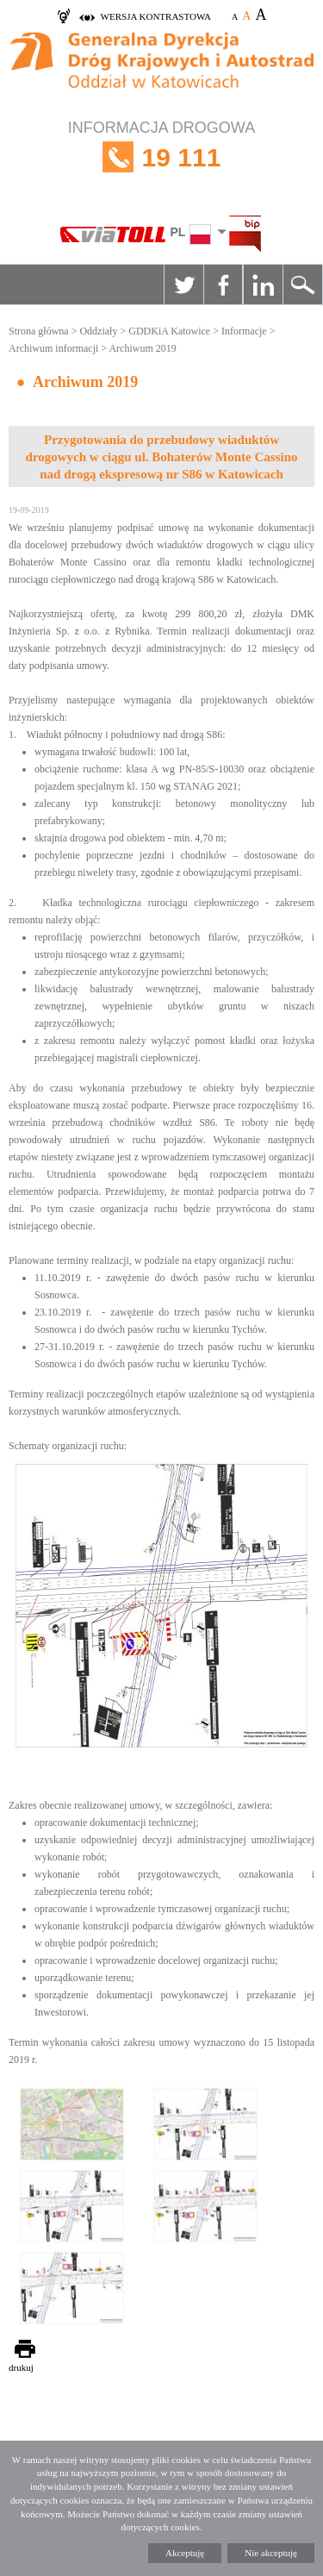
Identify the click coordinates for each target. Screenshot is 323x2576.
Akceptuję (184, 2553)
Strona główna (39, 331)
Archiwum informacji (53, 348)
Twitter (183, 284)
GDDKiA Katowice (169, 331)
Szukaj (302, 284)
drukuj (21, 2367)
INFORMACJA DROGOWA (161, 157)
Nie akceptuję (271, 2553)
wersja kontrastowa (156, 16)
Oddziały (98, 331)
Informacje (244, 331)
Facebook (223, 284)
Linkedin (263, 284)
